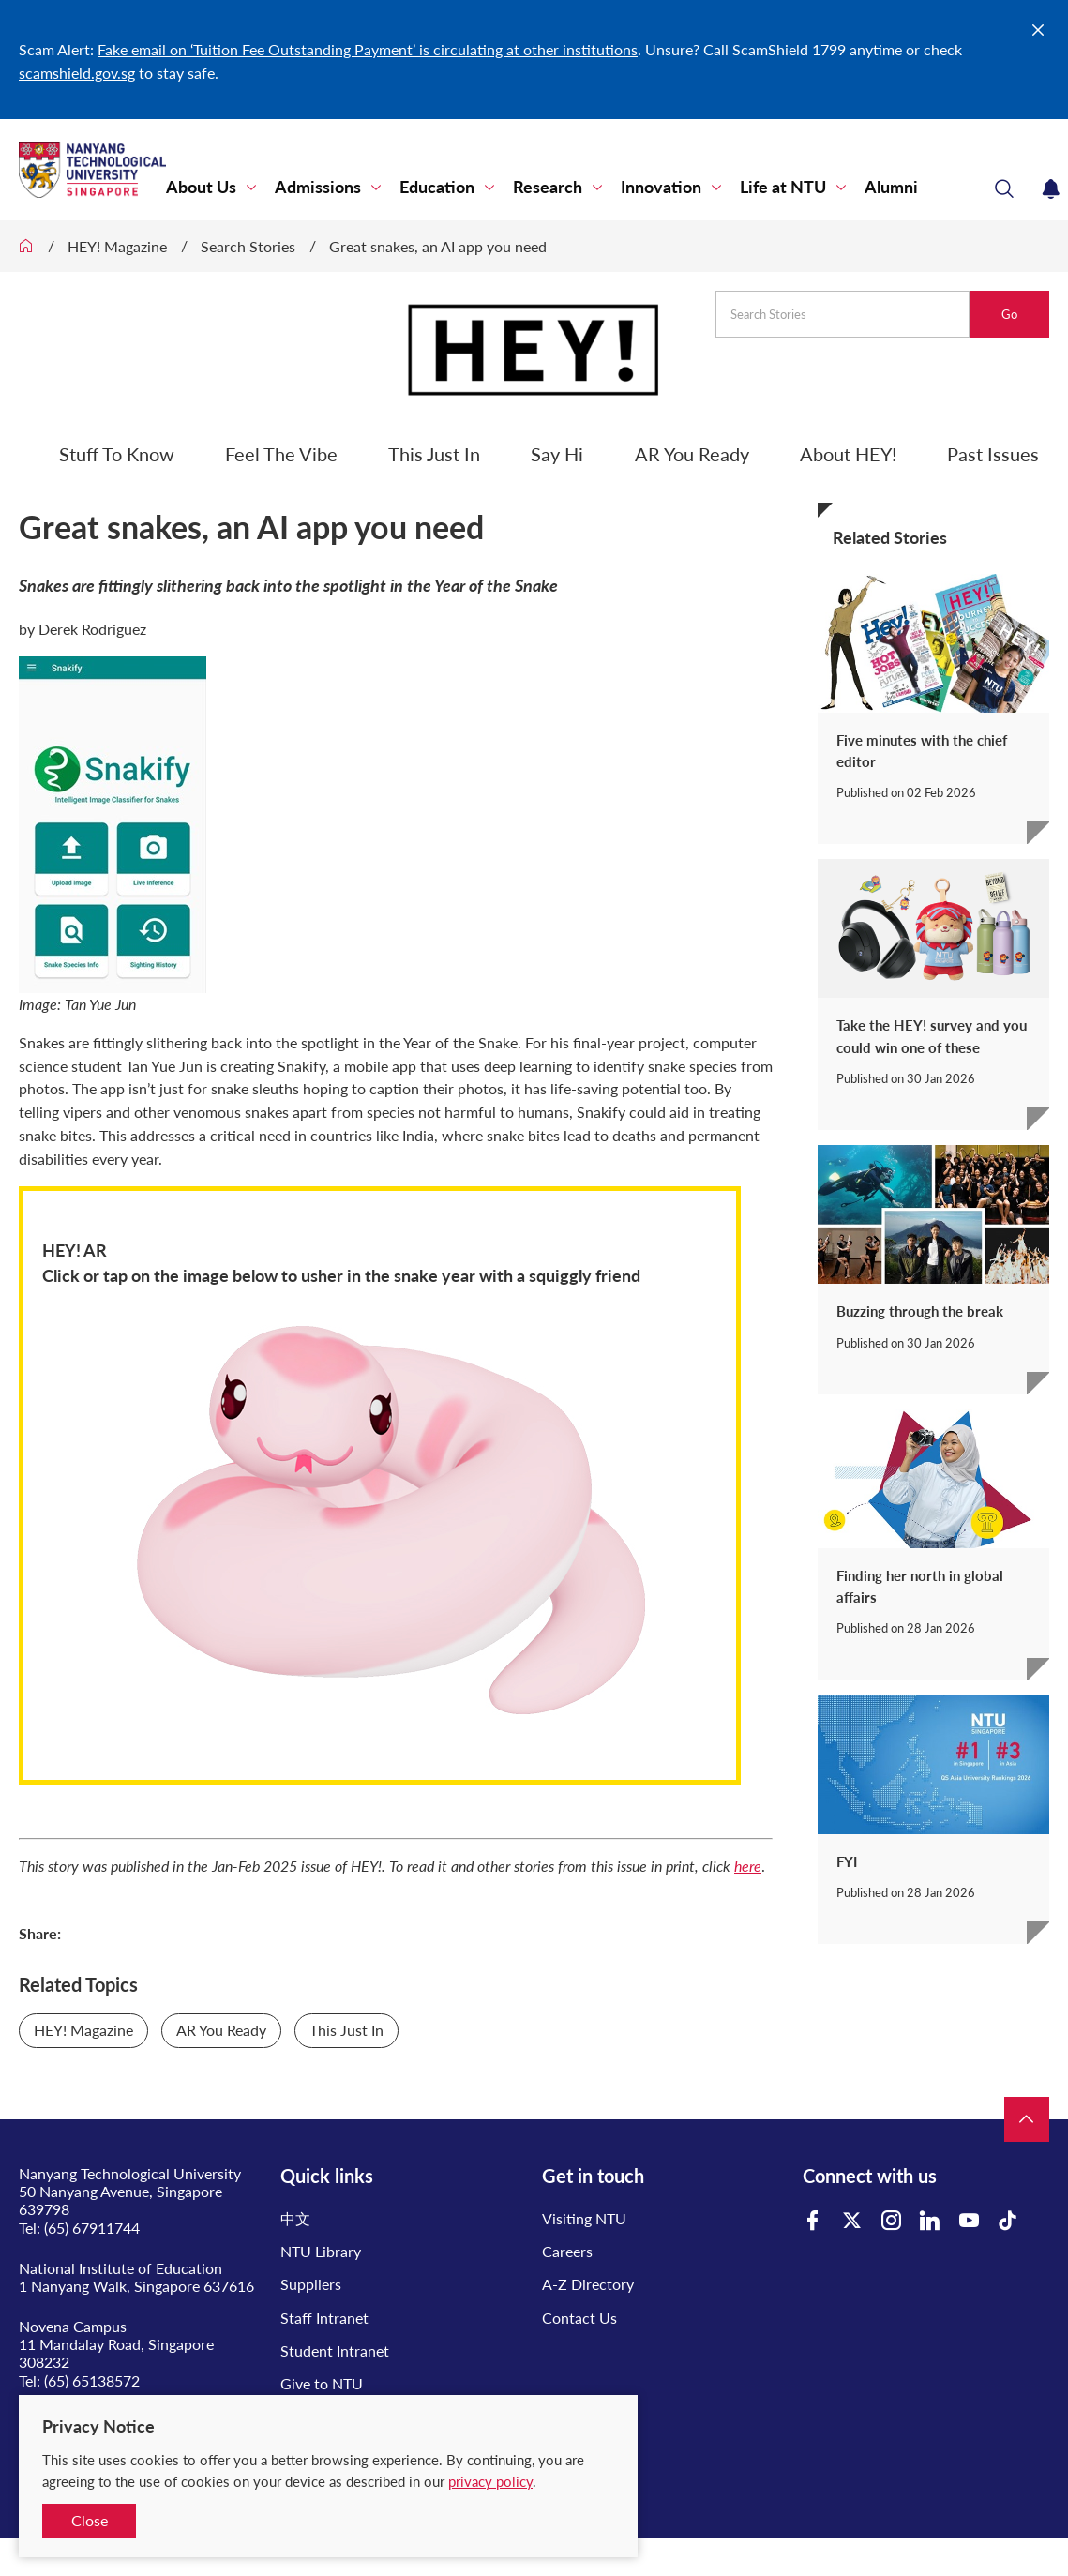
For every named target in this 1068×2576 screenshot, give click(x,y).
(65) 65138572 (92, 2380)
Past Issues (993, 454)
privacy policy (490, 2481)
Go (1009, 314)
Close (89, 2520)
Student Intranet (334, 2350)
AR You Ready (692, 454)
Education (436, 187)
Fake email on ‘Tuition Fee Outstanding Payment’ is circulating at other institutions (368, 49)
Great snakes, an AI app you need (438, 246)
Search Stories (248, 246)
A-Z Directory (588, 2284)
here (747, 1866)
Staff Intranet (324, 2318)
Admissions (318, 187)
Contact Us (579, 2318)
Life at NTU (783, 187)
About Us (201, 187)
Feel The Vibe (281, 454)
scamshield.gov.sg (77, 73)
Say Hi (557, 454)
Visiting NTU (584, 2218)
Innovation (661, 187)
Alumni (891, 187)
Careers (567, 2251)
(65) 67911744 (92, 2228)
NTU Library (320, 2251)
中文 (295, 2218)
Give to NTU (321, 2383)
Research (547, 187)
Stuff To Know (116, 454)
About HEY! (848, 454)
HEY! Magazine (117, 246)
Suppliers (310, 2284)
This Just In (434, 454)
